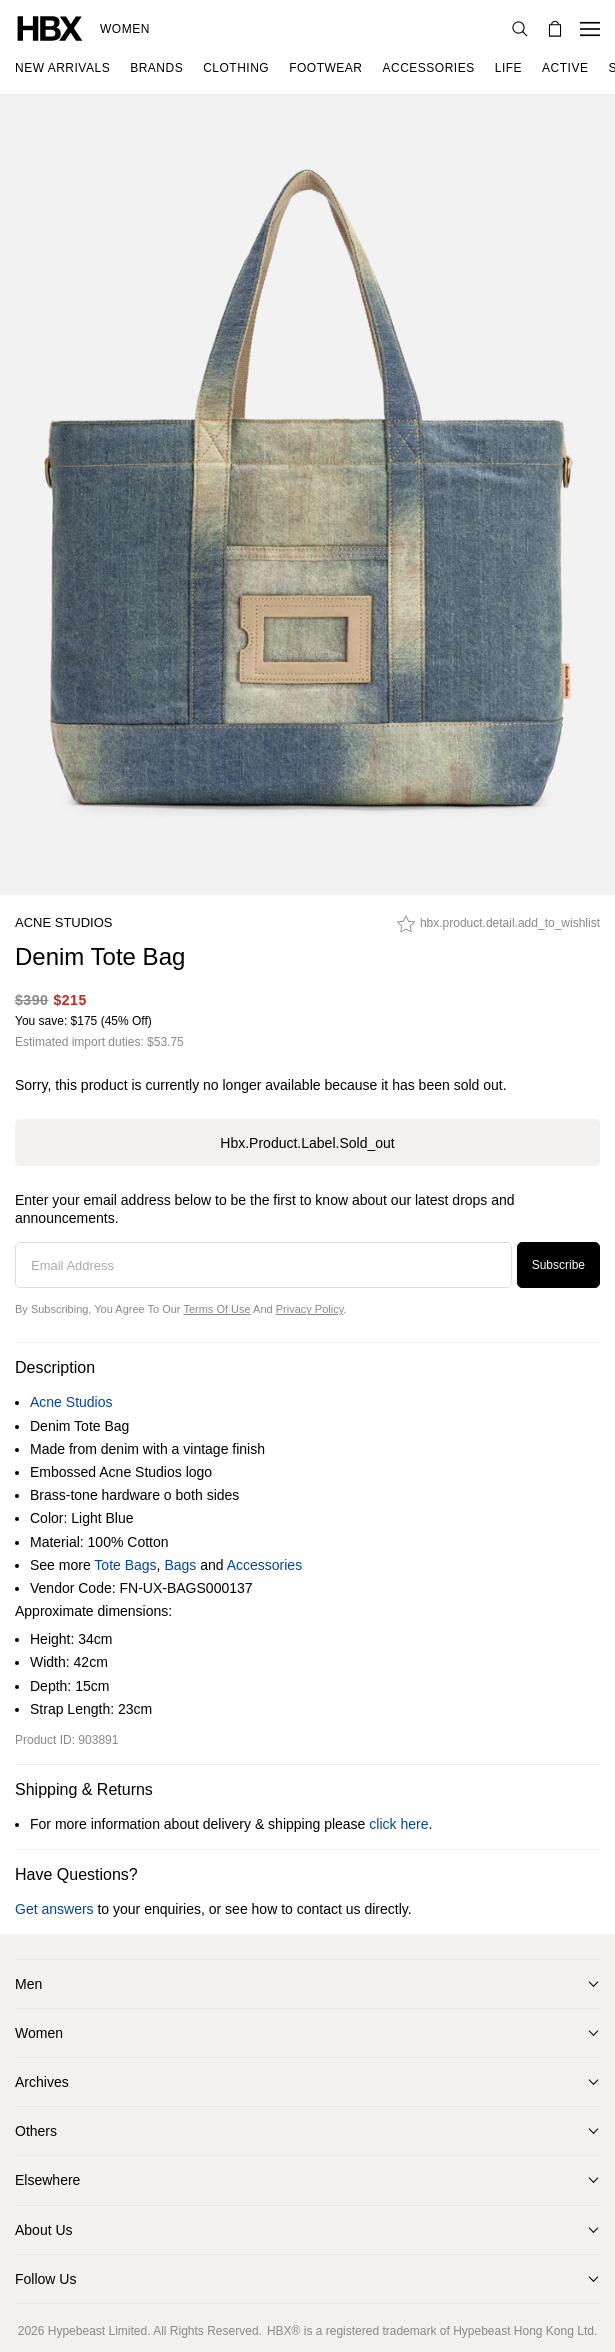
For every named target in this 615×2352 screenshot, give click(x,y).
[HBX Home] (50, 27)
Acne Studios (64, 922)
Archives (42, 2082)
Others (36, 2131)
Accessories (264, 1565)
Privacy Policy (310, 1309)
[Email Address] (263, 1265)
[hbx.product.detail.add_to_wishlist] (498, 929)
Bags (180, 1565)
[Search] (520, 29)
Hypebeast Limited (97, 2331)
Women (125, 29)
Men (28, 1984)
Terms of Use (216, 1309)
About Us (44, 2230)
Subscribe (558, 1265)
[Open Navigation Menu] (590, 29)
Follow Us (45, 2279)
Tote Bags (125, 1565)
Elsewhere (47, 2180)
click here (398, 1824)
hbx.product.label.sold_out (307, 1143)
